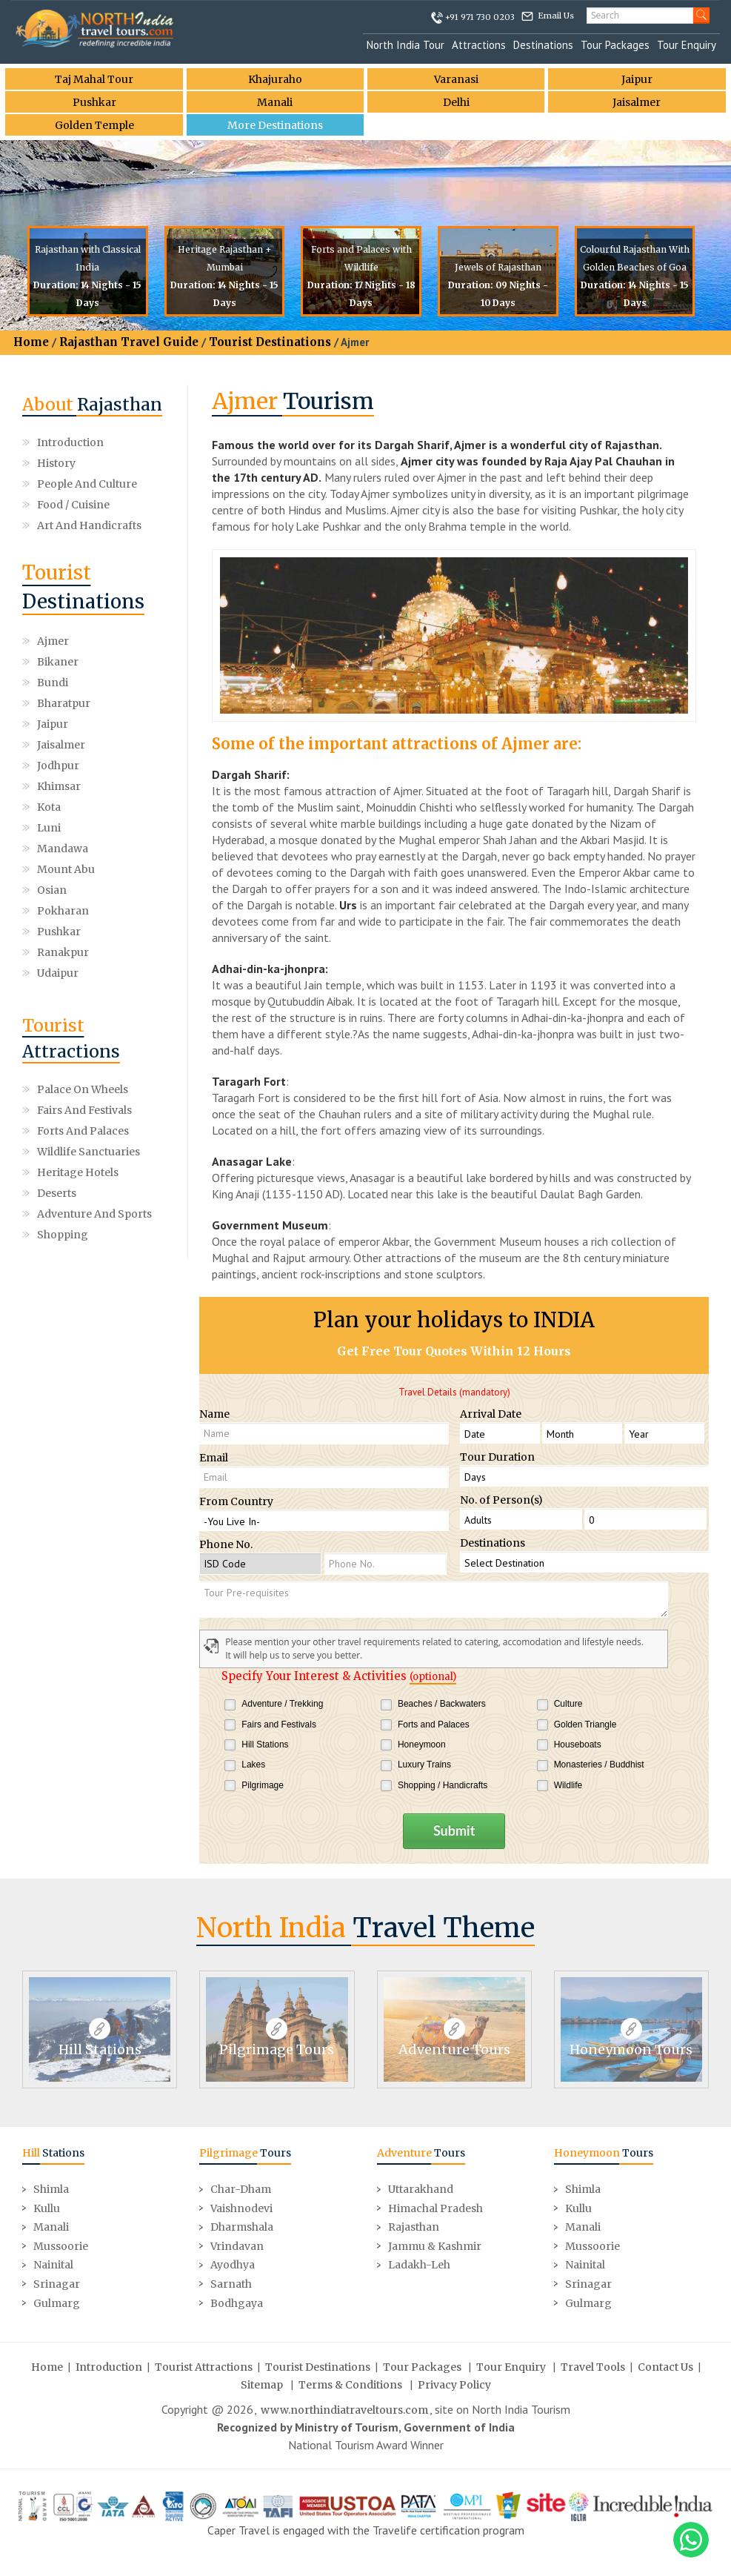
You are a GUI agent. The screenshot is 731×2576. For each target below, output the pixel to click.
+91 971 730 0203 (480, 17)
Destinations (543, 45)
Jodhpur (58, 765)
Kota (49, 807)
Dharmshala (241, 2227)
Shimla (51, 2189)
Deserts (56, 1193)
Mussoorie (60, 2246)
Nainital (53, 2264)
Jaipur (636, 79)
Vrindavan (237, 2246)
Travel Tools (593, 2367)
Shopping (62, 1234)
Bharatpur (63, 703)
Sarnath (231, 2284)
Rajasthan (413, 2227)
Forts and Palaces (83, 1131)
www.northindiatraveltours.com (344, 2410)
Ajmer (53, 641)
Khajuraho (275, 79)
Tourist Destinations (270, 342)
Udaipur (58, 973)
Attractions (479, 45)
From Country (236, 1501)
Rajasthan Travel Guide (128, 342)
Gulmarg (56, 2303)
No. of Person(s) (501, 1500)
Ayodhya (232, 2264)
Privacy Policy (454, 2384)
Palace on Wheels (82, 1089)
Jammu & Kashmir (434, 2246)
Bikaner (58, 661)
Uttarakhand (420, 2189)
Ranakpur (63, 952)
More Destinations (275, 125)
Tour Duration (497, 1457)
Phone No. (226, 1544)
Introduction (70, 442)
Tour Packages (615, 45)
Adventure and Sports (94, 1214)
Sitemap (262, 2384)
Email (213, 1457)
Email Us (556, 15)
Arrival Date (490, 1414)
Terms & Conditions (350, 2384)
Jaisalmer (636, 102)
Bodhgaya (236, 2303)
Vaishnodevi (241, 2208)
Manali (275, 102)
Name (214, 1414)
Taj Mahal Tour (94, 79)
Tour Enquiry (686, 45)
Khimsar (59, 786)
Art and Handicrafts (89, 525)
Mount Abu (66, 869)
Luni (49, 827)
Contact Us (665, 2367)
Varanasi (456, 79)
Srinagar (56, 2284)
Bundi (52, 682)
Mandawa (62, 848)
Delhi (456, 102)
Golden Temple (94, 125)
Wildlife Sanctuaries (88, 1151)
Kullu (46, 2208)
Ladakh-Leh (419, 2264)
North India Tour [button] (405, 45)
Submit (454, 1830)
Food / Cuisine (73, 504)
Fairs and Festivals (84, 1110)
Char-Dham (240, 2189)
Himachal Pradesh (435, 2208)
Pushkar (94, 102)
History (56, 463)
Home (31, 342)
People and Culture (87, 484)
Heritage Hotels (78, 1172)
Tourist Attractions (204, 2367)
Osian (52, 890)
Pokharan (63, 910)
